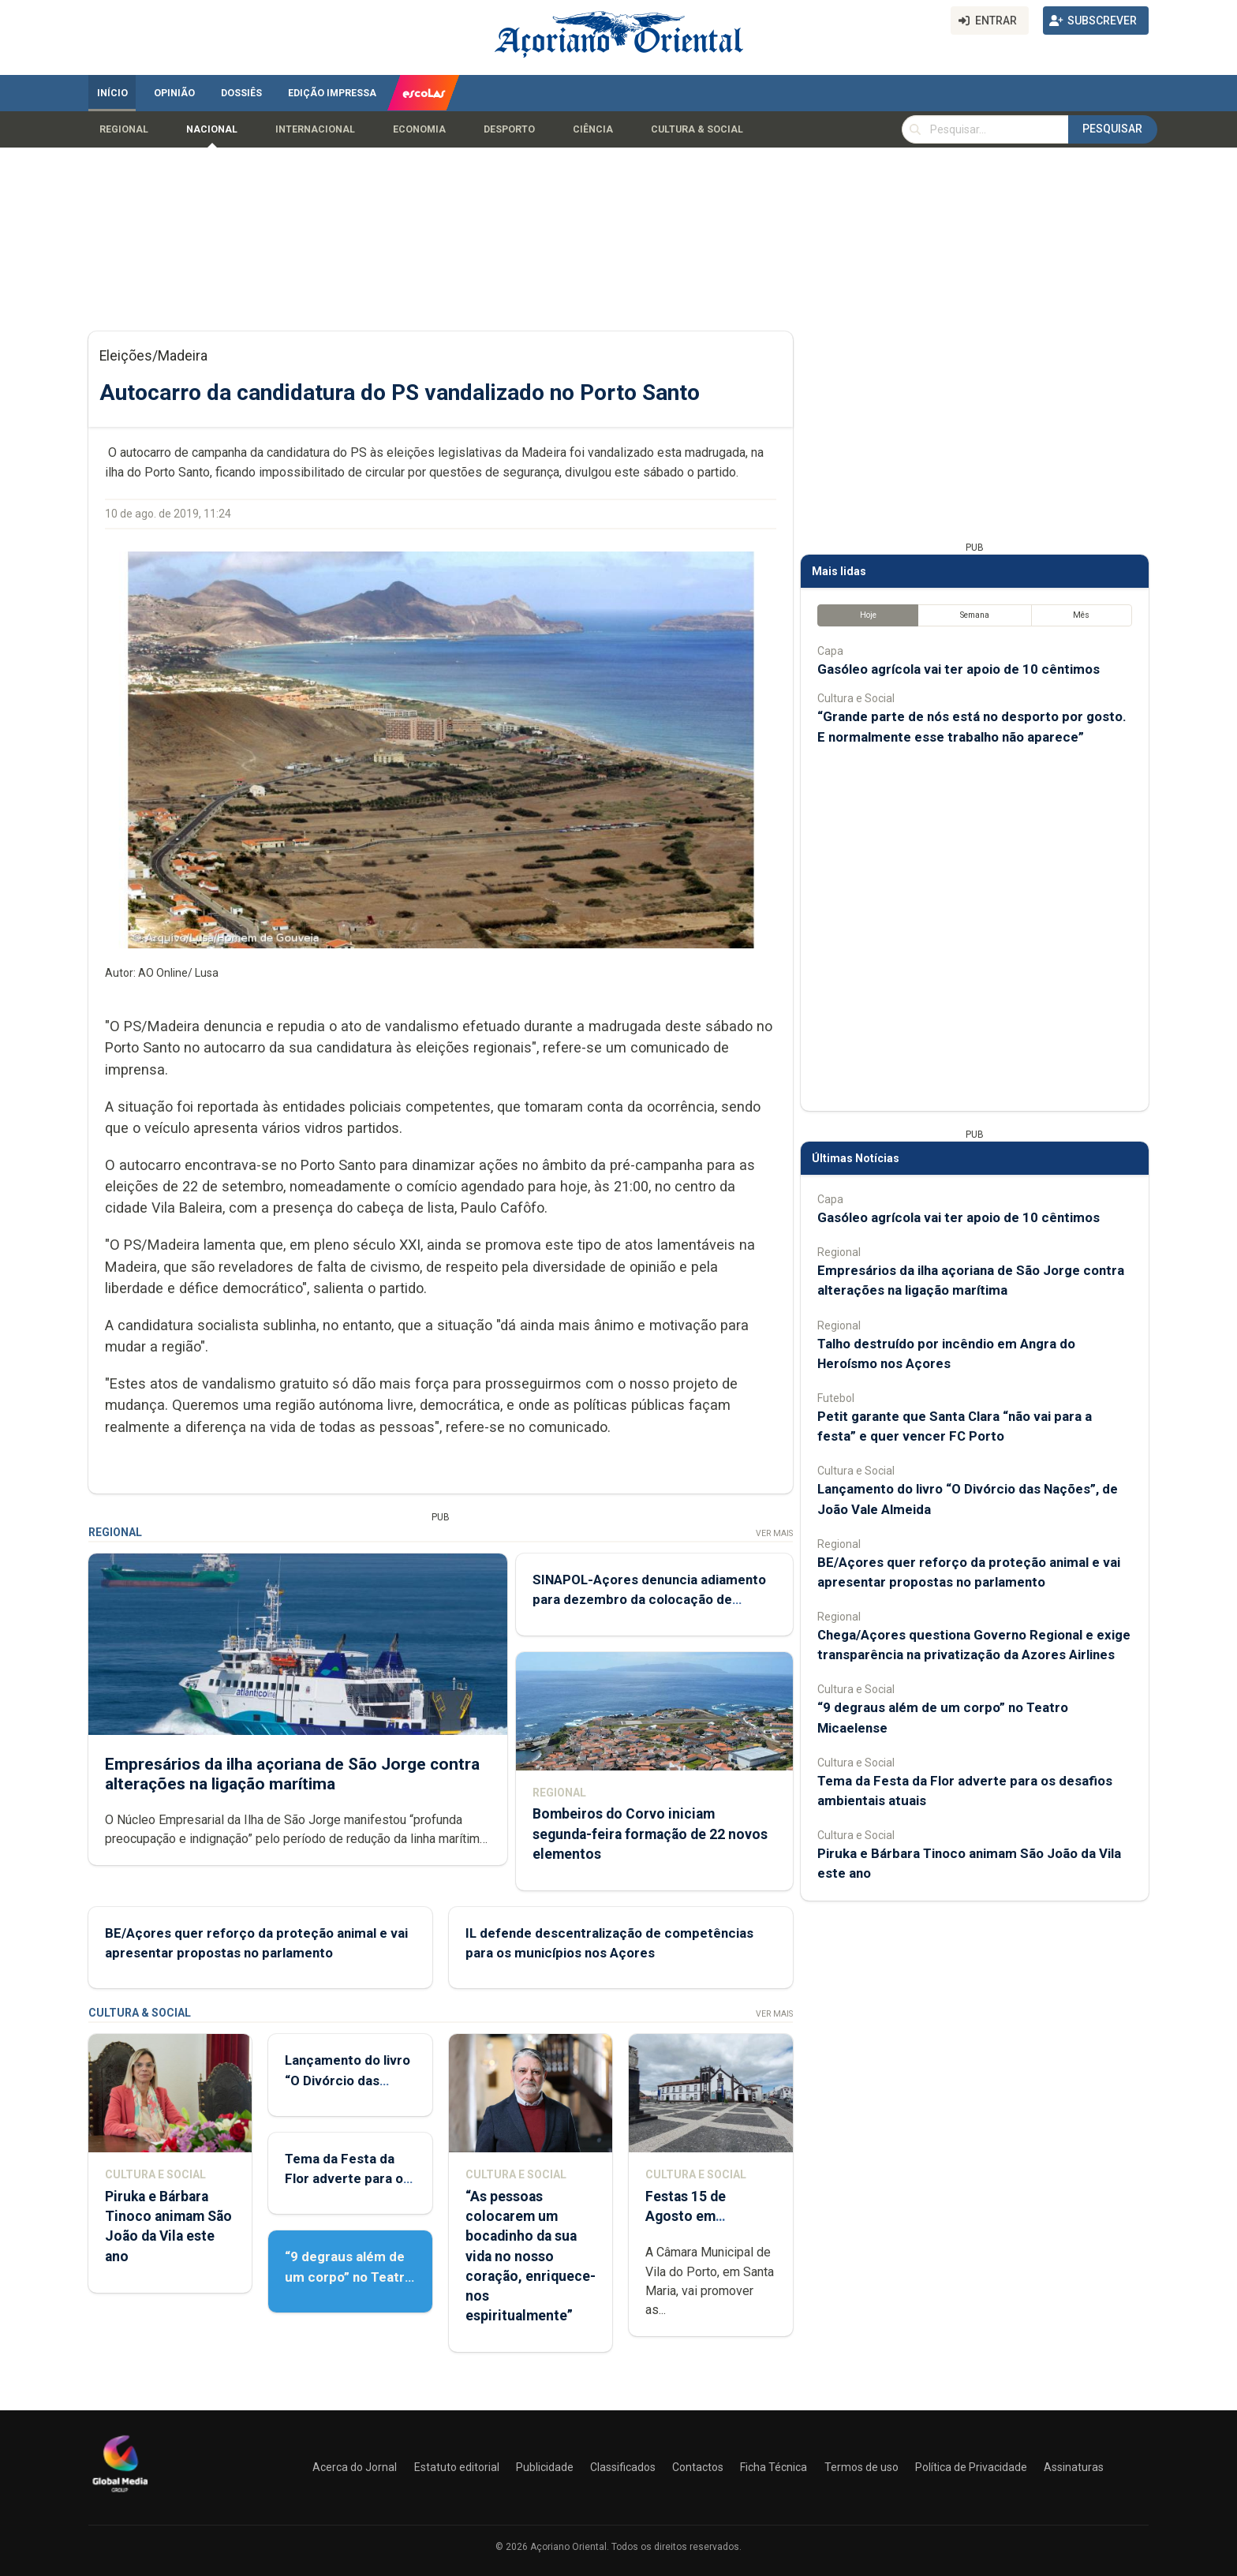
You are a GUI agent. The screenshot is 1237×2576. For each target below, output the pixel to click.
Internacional (315, 129)
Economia (419, 129)
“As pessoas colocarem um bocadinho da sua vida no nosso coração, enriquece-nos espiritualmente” (530, 2256)
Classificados (623, 2467)
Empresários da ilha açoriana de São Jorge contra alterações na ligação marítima (292, 1774)
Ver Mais (774, 1533)
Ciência (593, 129)
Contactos (697, 2467)
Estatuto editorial (456, 2467)
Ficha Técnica (773, 2467)
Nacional (211, 129)
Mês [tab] (1081, 615)
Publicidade (545, 2467)
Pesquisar (1112, 128)
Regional (123, 129)
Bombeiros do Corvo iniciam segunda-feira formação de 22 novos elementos (650, 1834)
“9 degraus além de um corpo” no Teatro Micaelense (349, 2276)
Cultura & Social (697, 129)
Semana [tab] (974, 615)
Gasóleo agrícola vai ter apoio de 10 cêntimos (958, 669)
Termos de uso (861, 2467)
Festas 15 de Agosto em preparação (685, 2216)
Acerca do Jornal (354, 2467)
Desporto (509, 129)
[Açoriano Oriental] (119, 2494)
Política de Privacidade (971, 2467)
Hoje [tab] (868, 615)
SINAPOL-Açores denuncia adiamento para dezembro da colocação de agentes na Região (649, 1599)
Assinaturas (1074, 2467)
